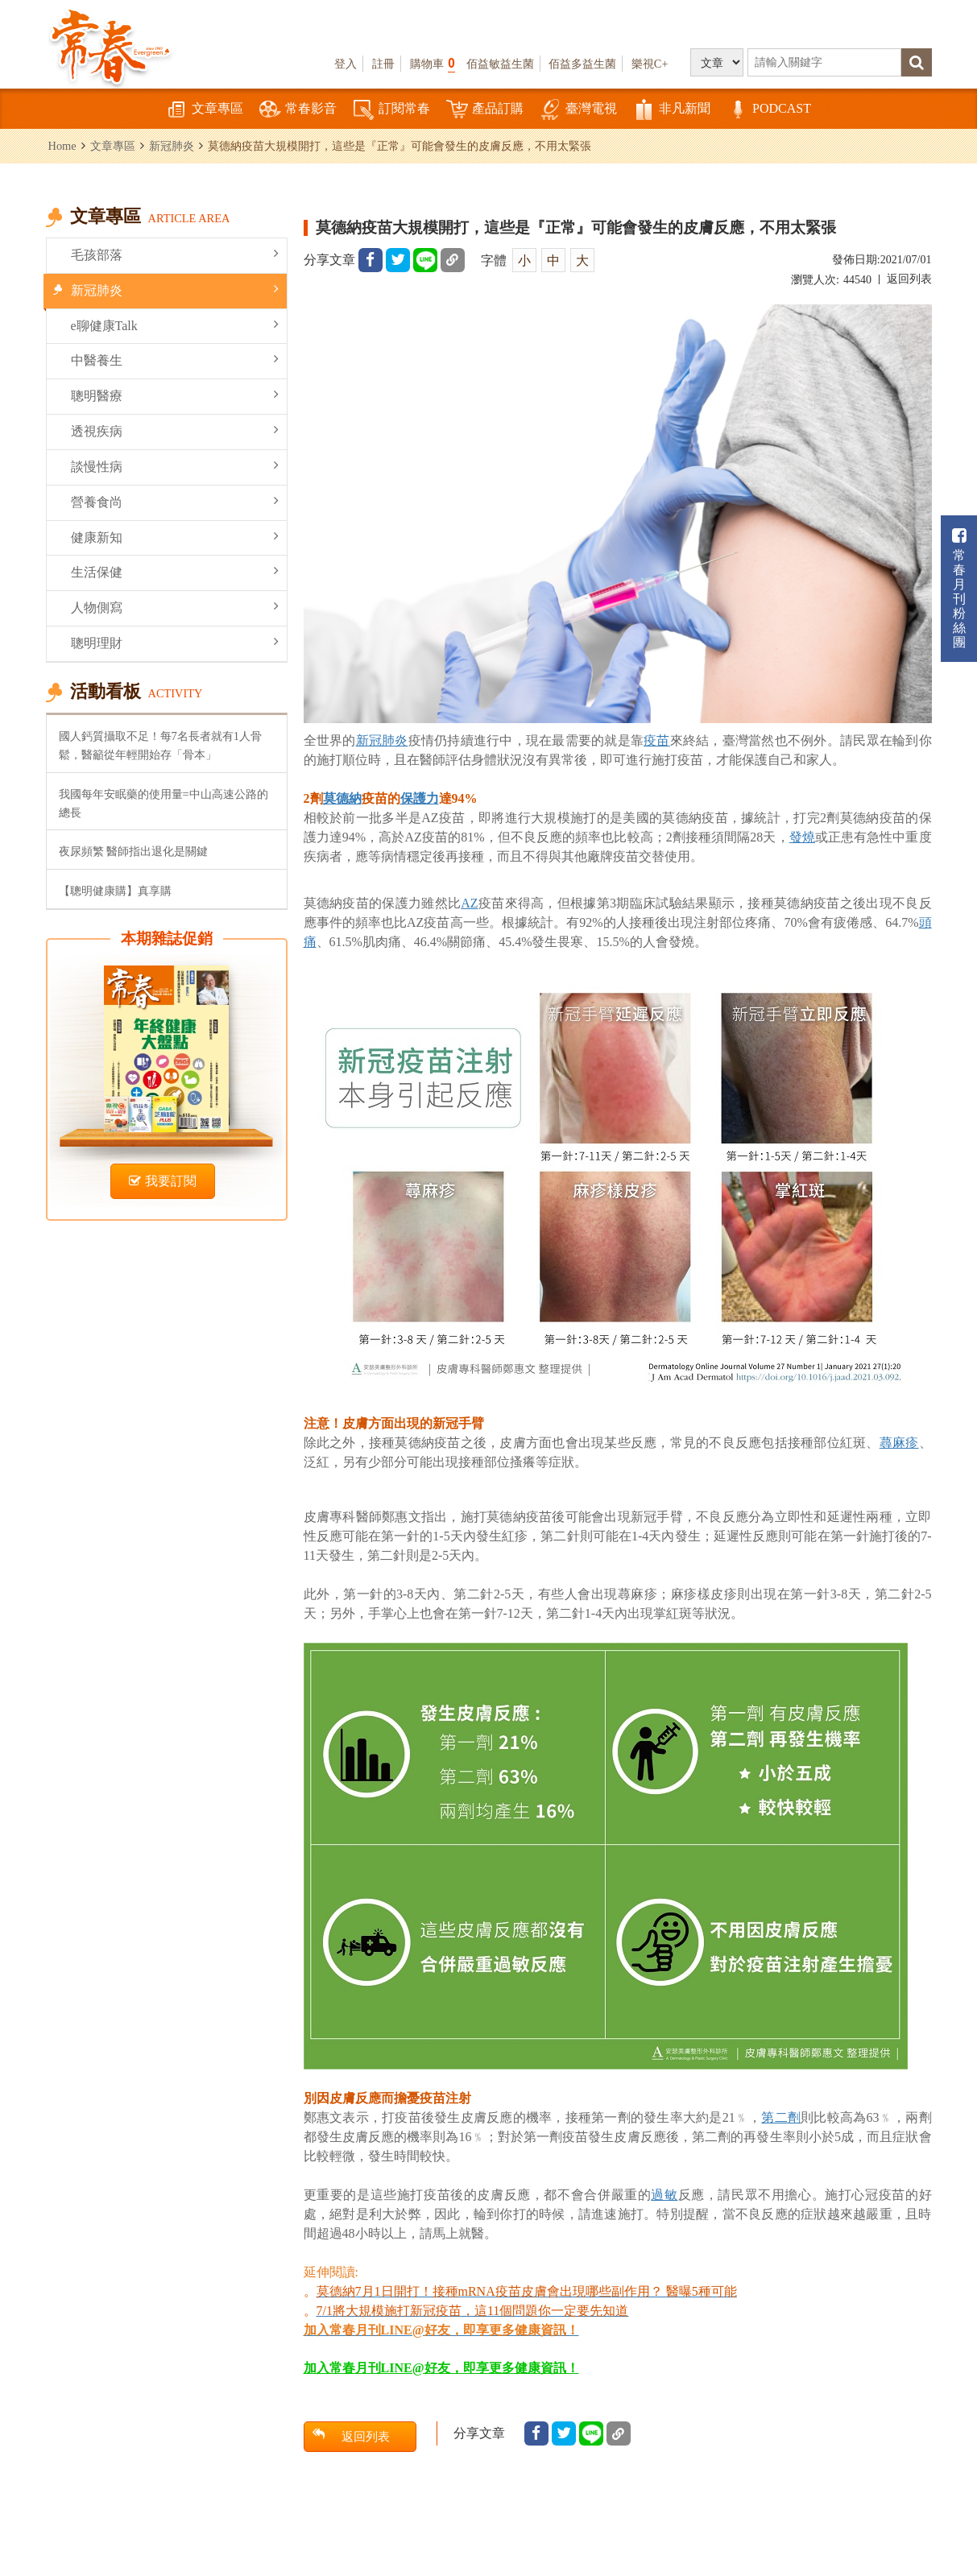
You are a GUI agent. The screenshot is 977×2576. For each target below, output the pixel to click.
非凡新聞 (671, 110)
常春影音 (298, 110)
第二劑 (781, 2117)
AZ (469, 903)
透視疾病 (175, 430)
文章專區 (204, 110)
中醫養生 (175, 359)
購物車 (432, 63)
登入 (345, 63)
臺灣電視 (578, 110)
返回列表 (909, 279)
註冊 (383, 63)
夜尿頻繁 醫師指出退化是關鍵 (134, 851)
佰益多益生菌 (582, 63)
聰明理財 (175, 642)
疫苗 (657, 740)
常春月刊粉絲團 (959, 588)
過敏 (664, 2195)
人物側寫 (175, 606)
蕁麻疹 (899, 1442)
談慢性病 (175, 465)
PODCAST (769, 110)
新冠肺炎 (171, 145)
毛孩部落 (175, 254)
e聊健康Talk (175, 325)
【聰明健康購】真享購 (115, 890)
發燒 (802, 837)
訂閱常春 (391, 110)
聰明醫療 (175, 395)
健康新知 (175, 536)
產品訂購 (485, 110)
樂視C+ (650, 63)
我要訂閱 (163, 1181)
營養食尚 (175, 501)
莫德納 (342, 798)
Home (62, 145)
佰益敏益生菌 (500, 63)
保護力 (419, 798)
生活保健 (175, 571)
